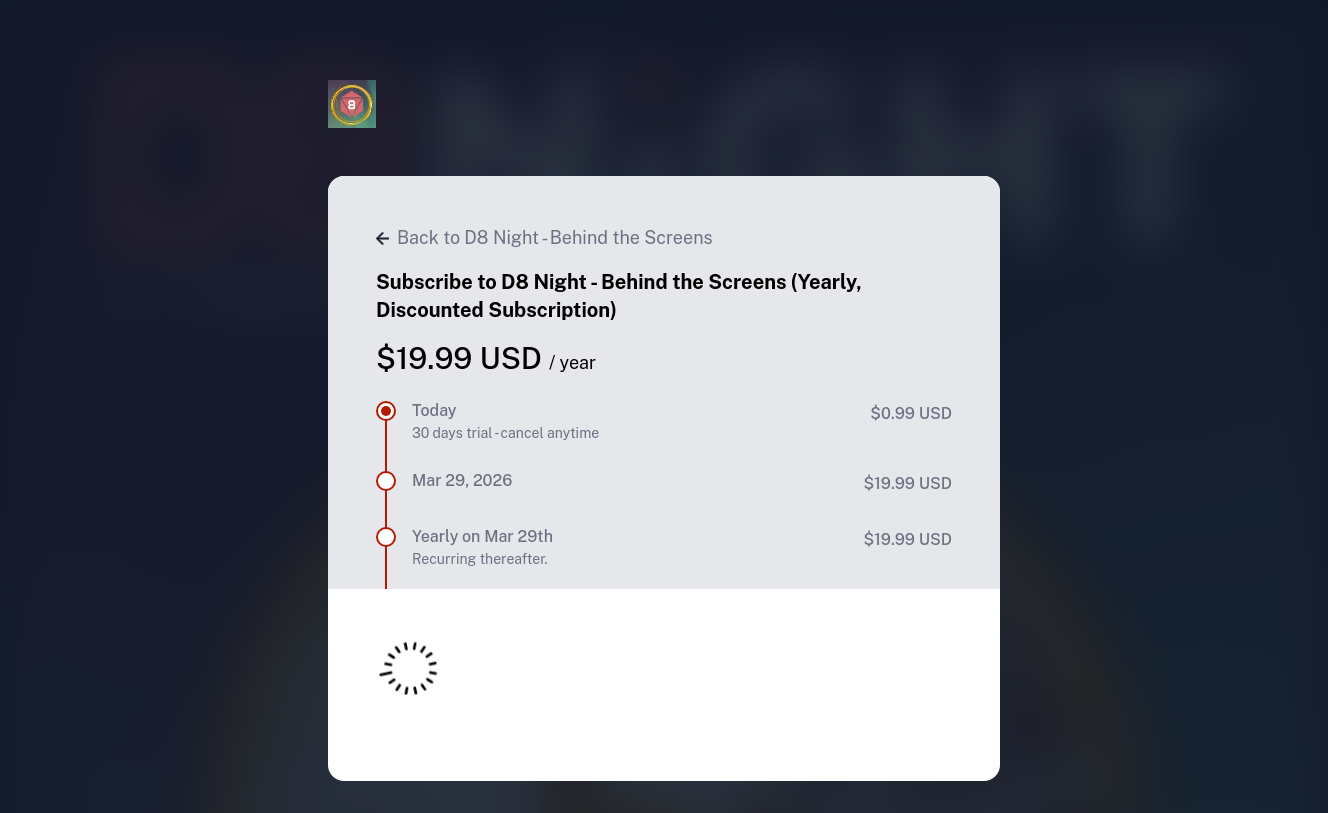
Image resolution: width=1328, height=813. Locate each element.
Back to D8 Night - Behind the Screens (544, 237)
